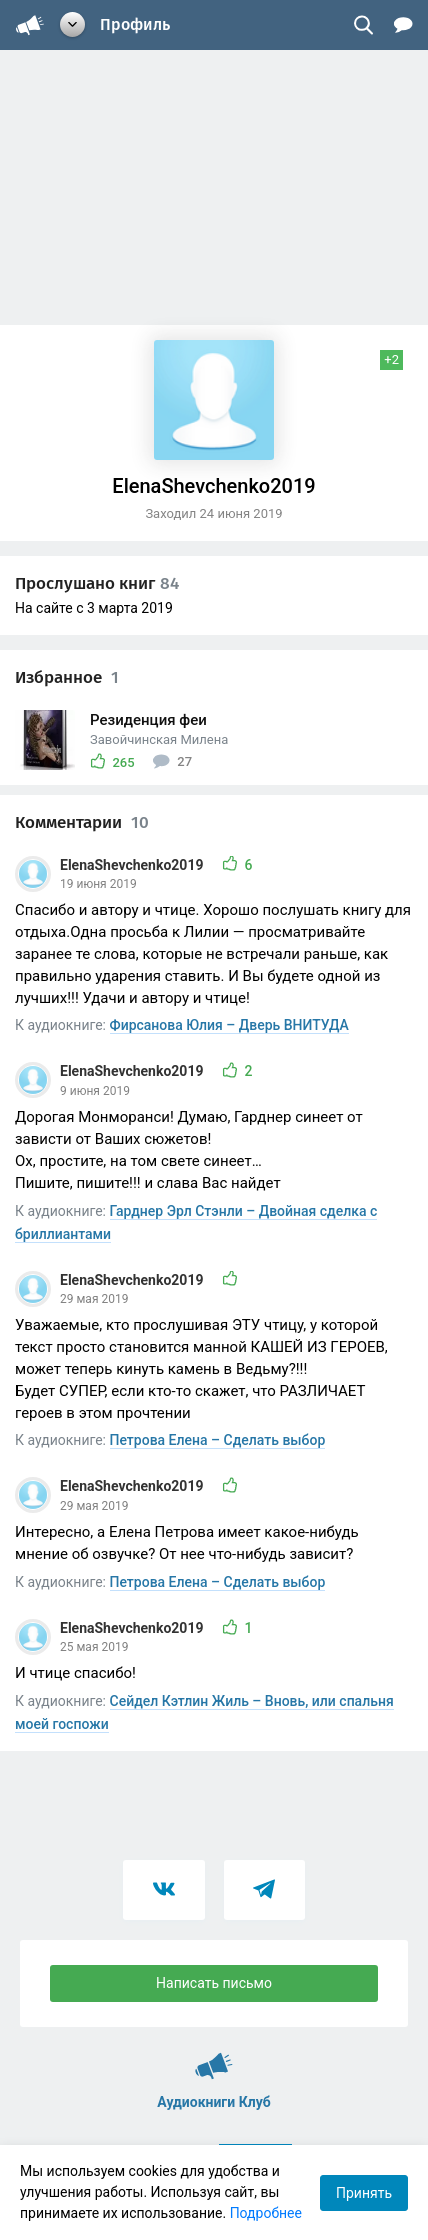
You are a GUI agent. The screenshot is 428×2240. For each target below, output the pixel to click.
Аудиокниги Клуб (214, 2057)
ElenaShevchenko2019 (133, 865)
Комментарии (82, 822)
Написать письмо (214, 1983)
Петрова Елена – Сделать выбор (218, 1440)
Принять (364, 2193)
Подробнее (266, 2213)
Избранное (67, 677)
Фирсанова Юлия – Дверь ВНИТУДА (229, 1025)
